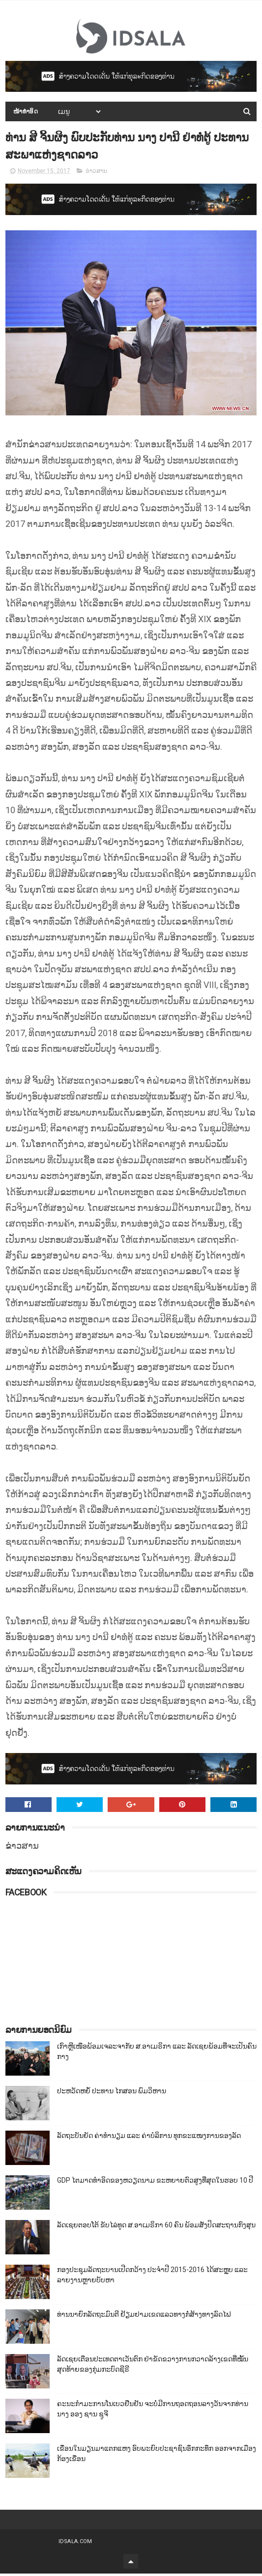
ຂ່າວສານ (96, 173)
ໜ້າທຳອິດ (25, 112)
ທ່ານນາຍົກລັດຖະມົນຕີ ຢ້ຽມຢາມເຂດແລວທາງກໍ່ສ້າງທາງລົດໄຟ (144, 2317)
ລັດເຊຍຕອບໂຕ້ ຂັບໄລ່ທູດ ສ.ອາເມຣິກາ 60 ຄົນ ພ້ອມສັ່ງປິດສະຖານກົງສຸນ (156, 2227)
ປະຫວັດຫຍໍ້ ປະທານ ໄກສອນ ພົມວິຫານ (111, 2093)
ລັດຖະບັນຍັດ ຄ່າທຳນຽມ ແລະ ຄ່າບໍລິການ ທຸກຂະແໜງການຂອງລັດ (149, 2138)
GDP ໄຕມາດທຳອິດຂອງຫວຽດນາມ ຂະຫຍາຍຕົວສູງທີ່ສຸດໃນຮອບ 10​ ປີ (155, 2183)
